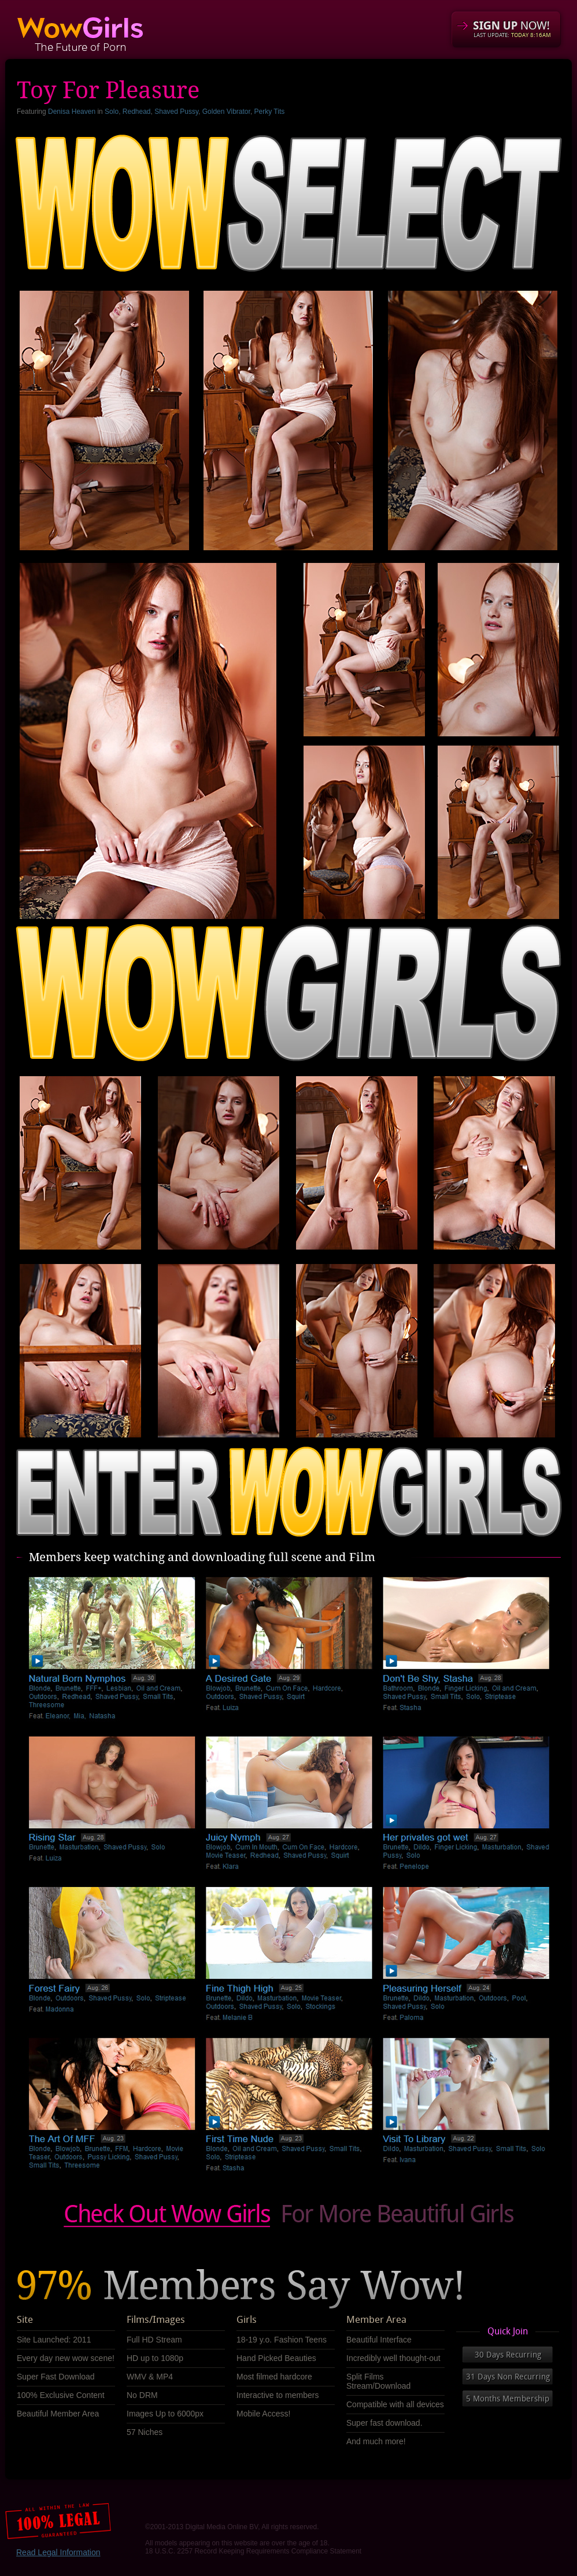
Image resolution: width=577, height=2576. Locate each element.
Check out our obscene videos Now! (288, 2215)
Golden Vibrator (226, 112)
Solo (112, 112)
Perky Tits (269, 112)
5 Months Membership (507, 2398)
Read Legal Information (58, 2552)
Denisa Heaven (71, 112)
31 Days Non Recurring (508, 2376)
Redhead (137, 112)
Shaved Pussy (176, 112)
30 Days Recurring (508, 2354)
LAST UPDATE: (512, 35)
